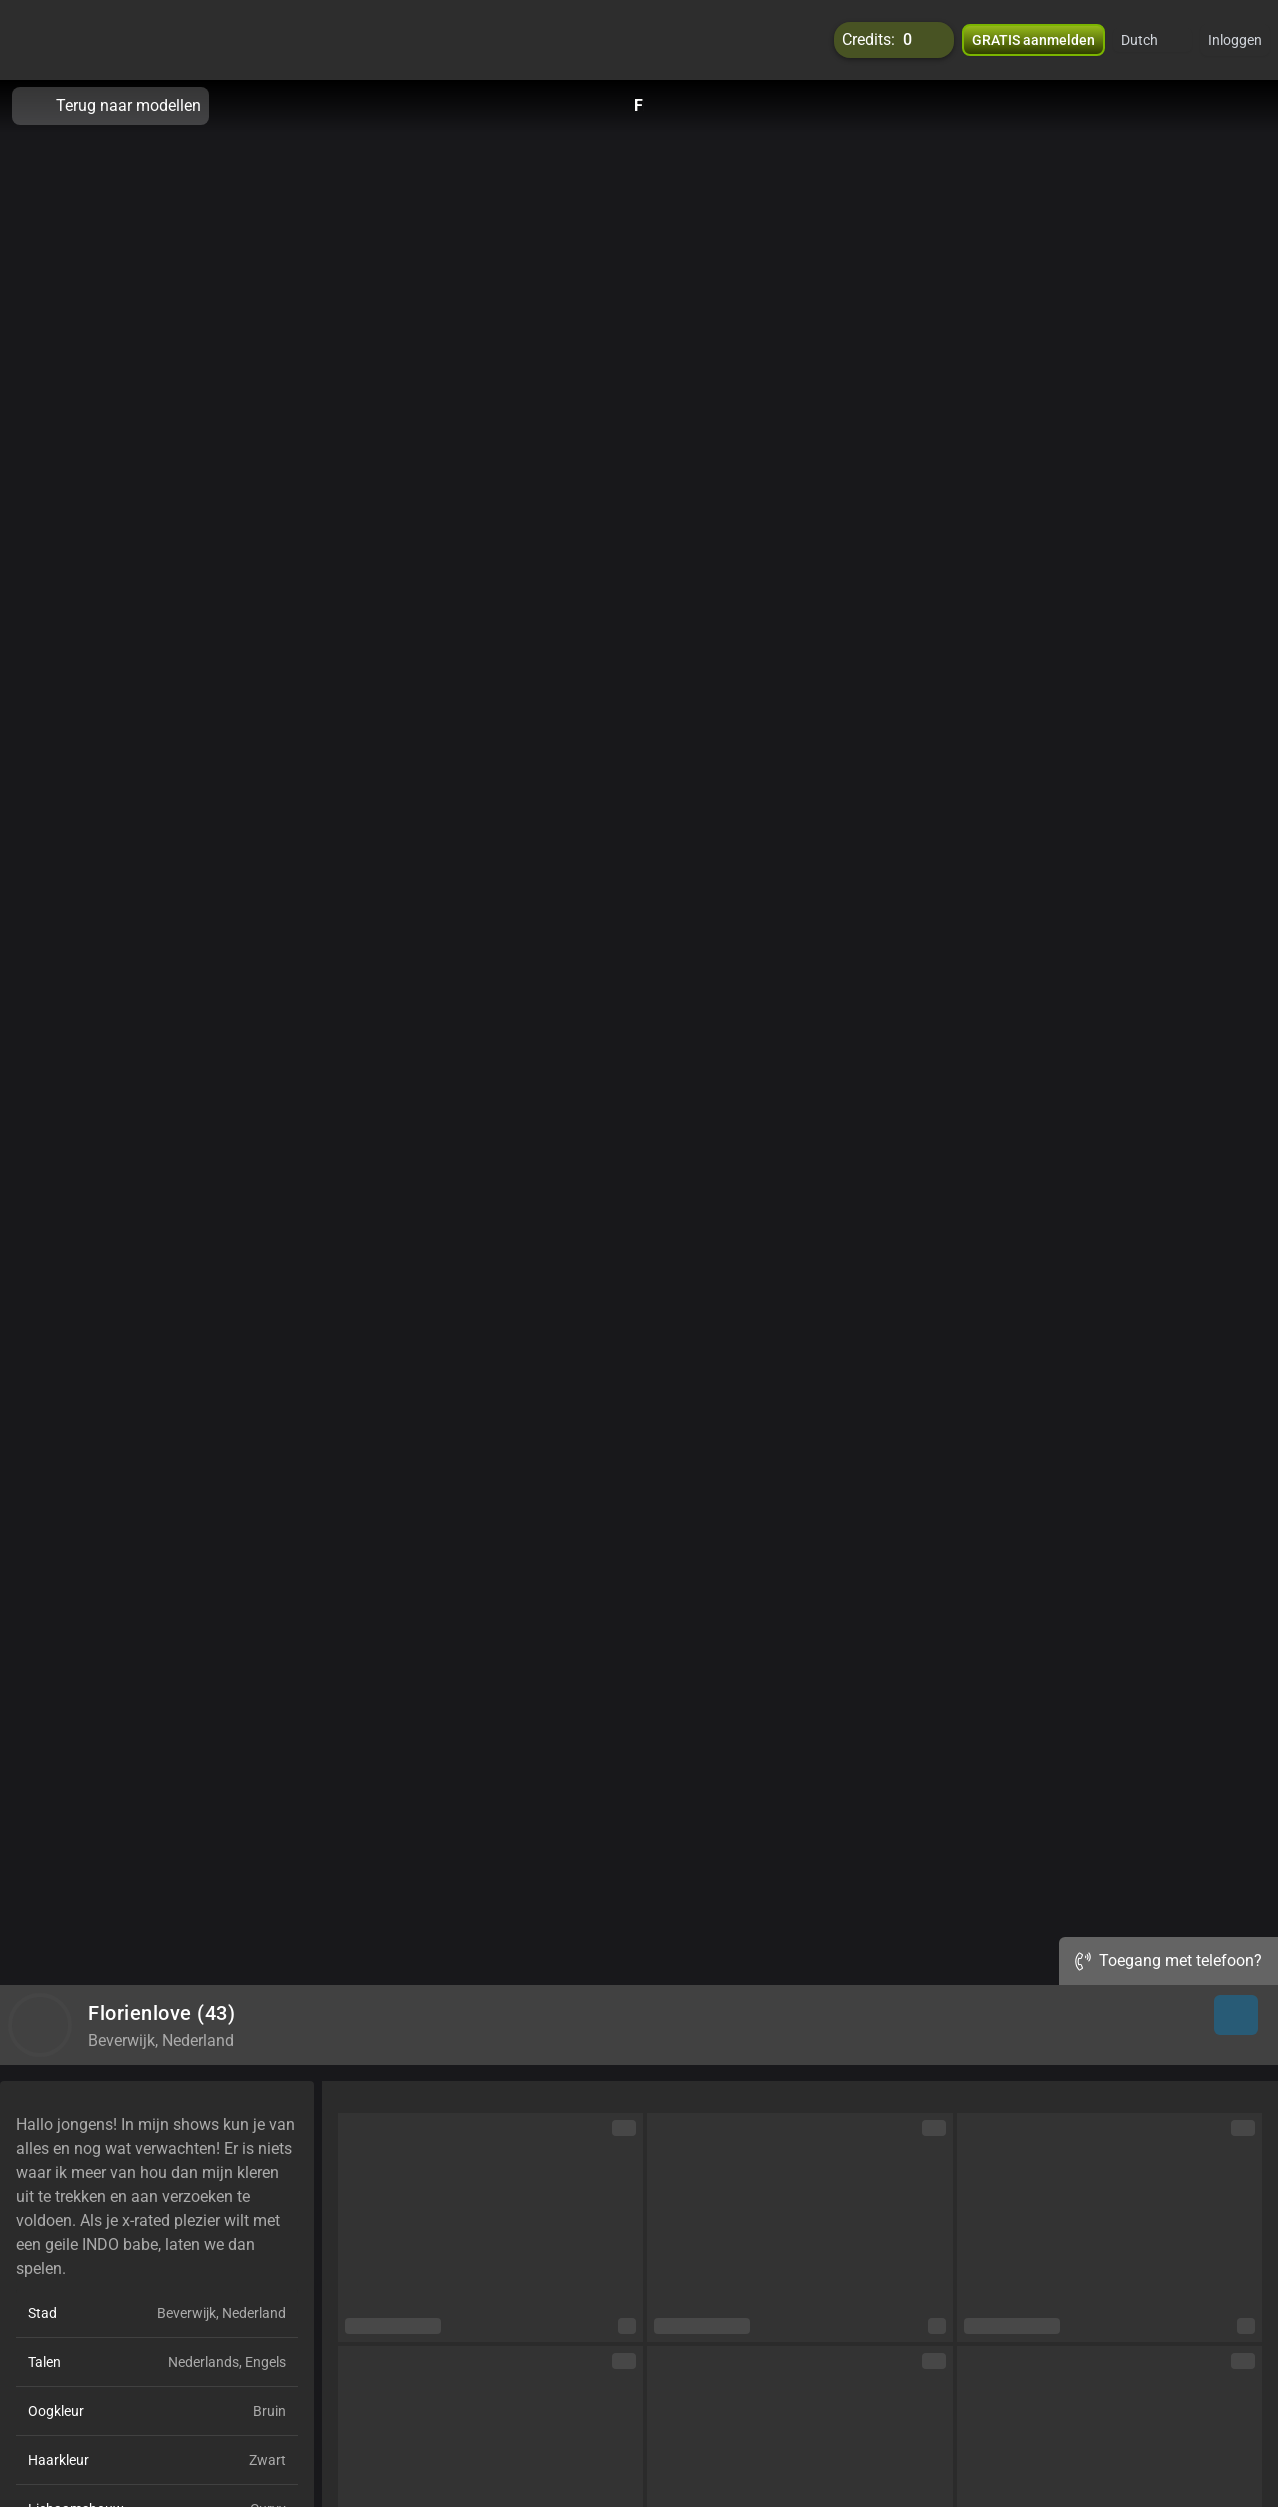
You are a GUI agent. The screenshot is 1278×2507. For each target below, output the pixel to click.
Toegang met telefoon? (1168, 1960)
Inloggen (1235, 40)
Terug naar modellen (110, 106)
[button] (1152, 40)
